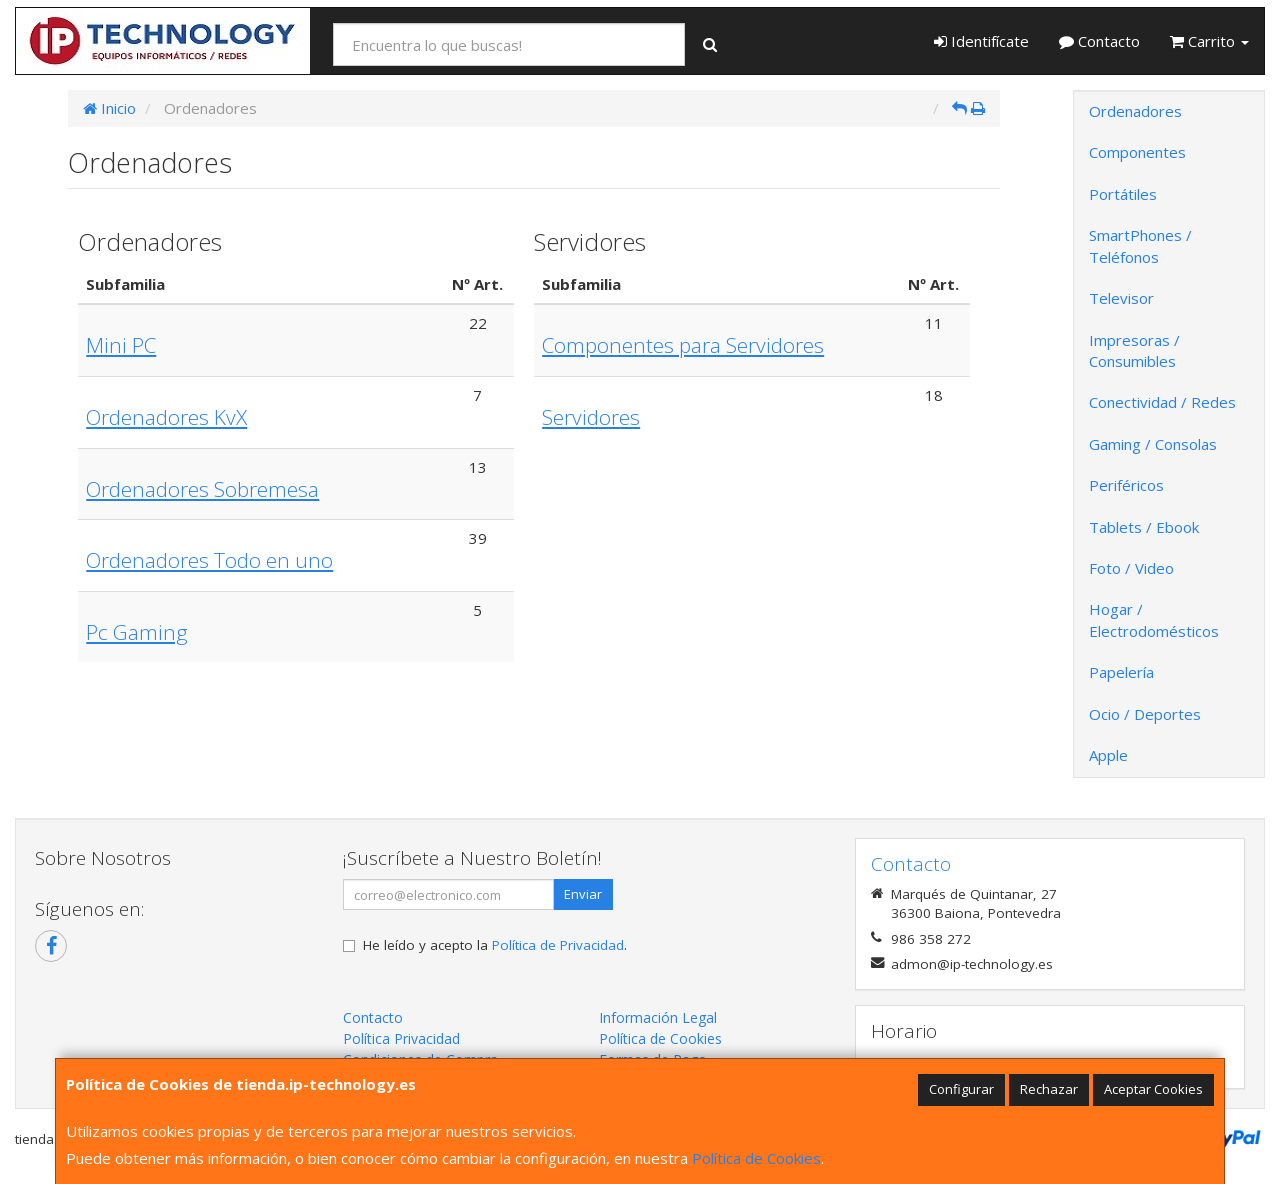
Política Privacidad (401, 1038)
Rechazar (1049, 1089)
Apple (1108, 755)
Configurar (961, 1089)
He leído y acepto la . (495, 945)
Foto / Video (1131, 568)
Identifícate (981, 41)
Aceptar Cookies (1153, 1089)
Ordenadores (1135, 111)
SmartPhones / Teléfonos (1140, 245)
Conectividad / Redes (1162, 402)
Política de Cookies (756, 1158)
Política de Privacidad (558, 945)
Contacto (1099, 41)
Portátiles (1123, 194)
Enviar (583, 894)
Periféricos (1126, 485)
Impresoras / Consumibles (1134, 350)
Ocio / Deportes (1145, 714)
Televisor (1121, 298)
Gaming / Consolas (1153, 444)
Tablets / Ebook (1144, 527)
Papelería (1121, 672)
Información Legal (658, 1017)
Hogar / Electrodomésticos (1154, 619)
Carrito (1209, 41)
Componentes (1137, 152)
